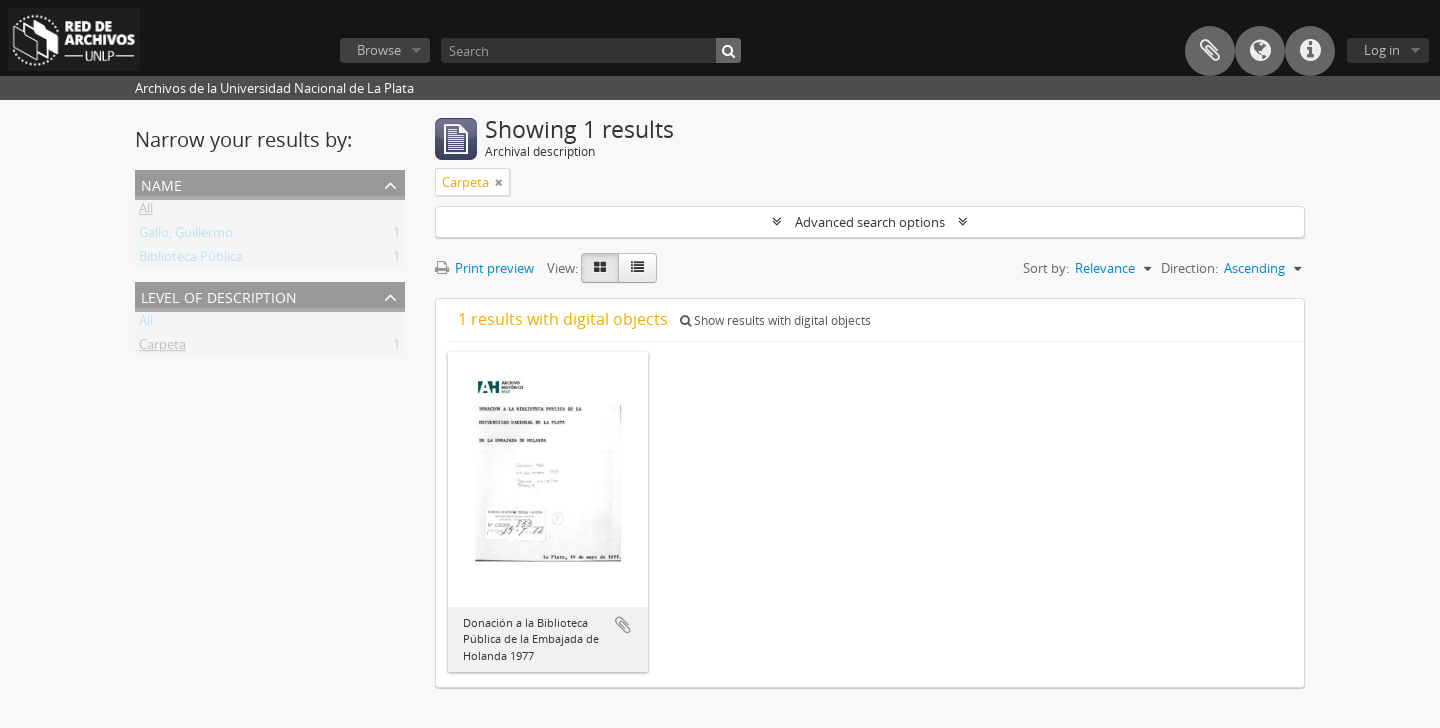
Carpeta (162, 348)
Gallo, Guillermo (186, 236)
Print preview (484, 268)
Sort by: (1046, 268)
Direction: (1189, 268)
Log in (1382, 50)
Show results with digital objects (775, 320)
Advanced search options (870, 222)
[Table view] (637, 268)
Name (161, 183)
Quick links (1310, 51)
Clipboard (1210, 51)
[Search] (591, 50)
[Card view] (600, 268)
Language (1260, 51)
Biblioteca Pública (191, 260)
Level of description (219, 295)
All (146, 212)
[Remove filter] (499, 182)
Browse (379, 50)
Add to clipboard (623, 625)
